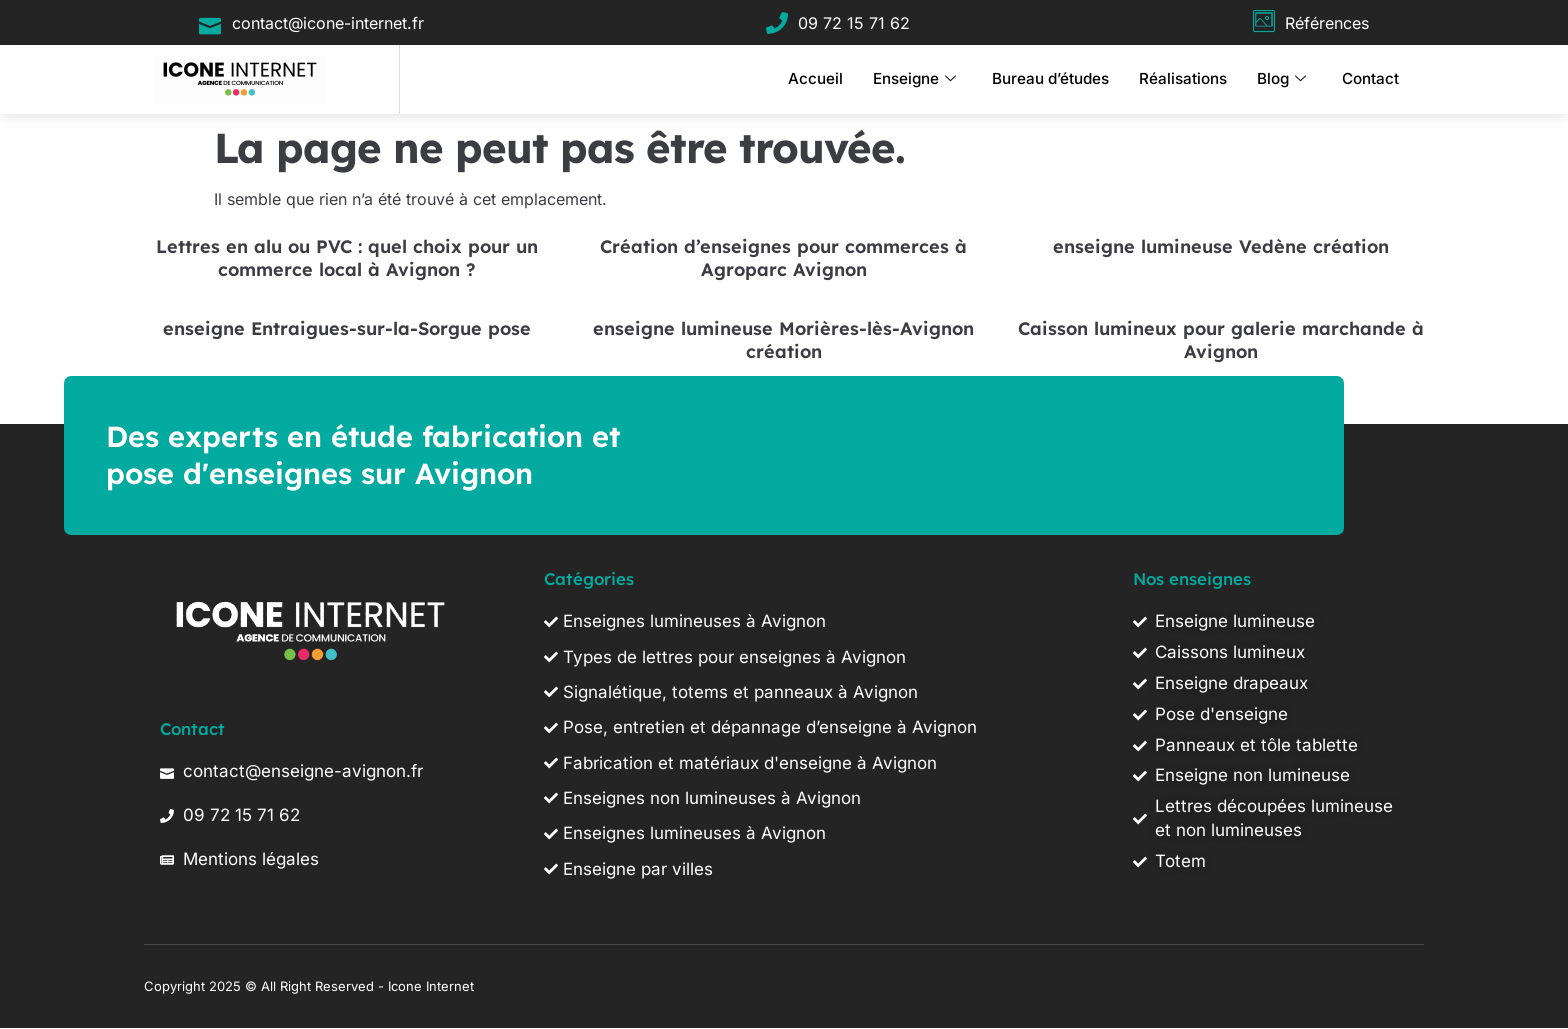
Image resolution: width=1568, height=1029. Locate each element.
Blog (1281, 79)
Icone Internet (431, 987)
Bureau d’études (1050, 78)
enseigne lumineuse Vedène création (1221, 246)
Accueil (815, 78)
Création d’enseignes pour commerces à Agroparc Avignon (783, 258)
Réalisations (1183, 78)
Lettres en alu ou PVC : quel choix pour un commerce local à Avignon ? (347, 258)
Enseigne (914, 79)
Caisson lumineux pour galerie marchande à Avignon (1221, 340)
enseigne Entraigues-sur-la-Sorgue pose (347, 328)
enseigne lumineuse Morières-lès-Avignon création (783, 340)
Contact (1370, 78)
